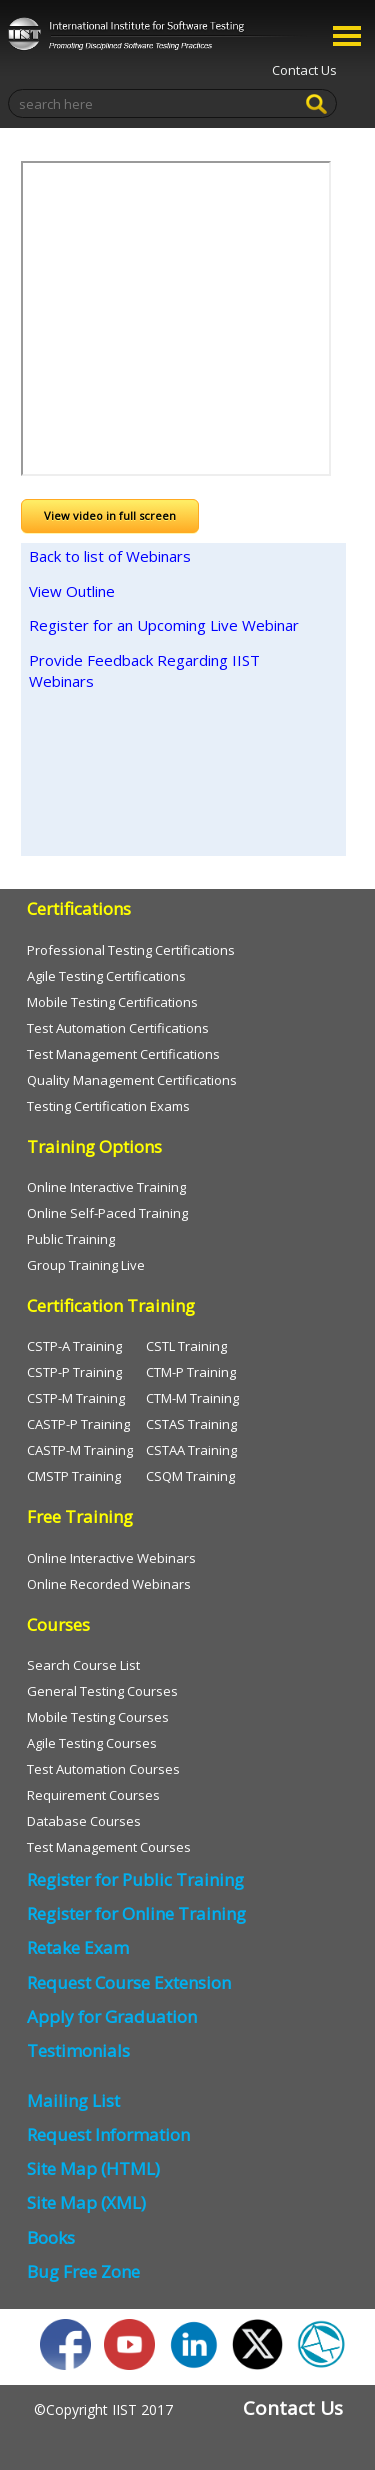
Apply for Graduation (112, 2016)
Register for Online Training (136, 1913)
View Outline (72, 591)
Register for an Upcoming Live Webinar (164, 625)
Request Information (108, 2134)
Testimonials (78, 2050)
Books (51, 2237)
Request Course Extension (129, 1982)
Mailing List (73, 2100)
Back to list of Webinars (110, 556)
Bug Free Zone (83, 2271)
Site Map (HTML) (93, 2168)
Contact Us (304, 70)
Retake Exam (78, 1947)
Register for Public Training (135, 1879)
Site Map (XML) (86, 2202)
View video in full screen (110, 515)
